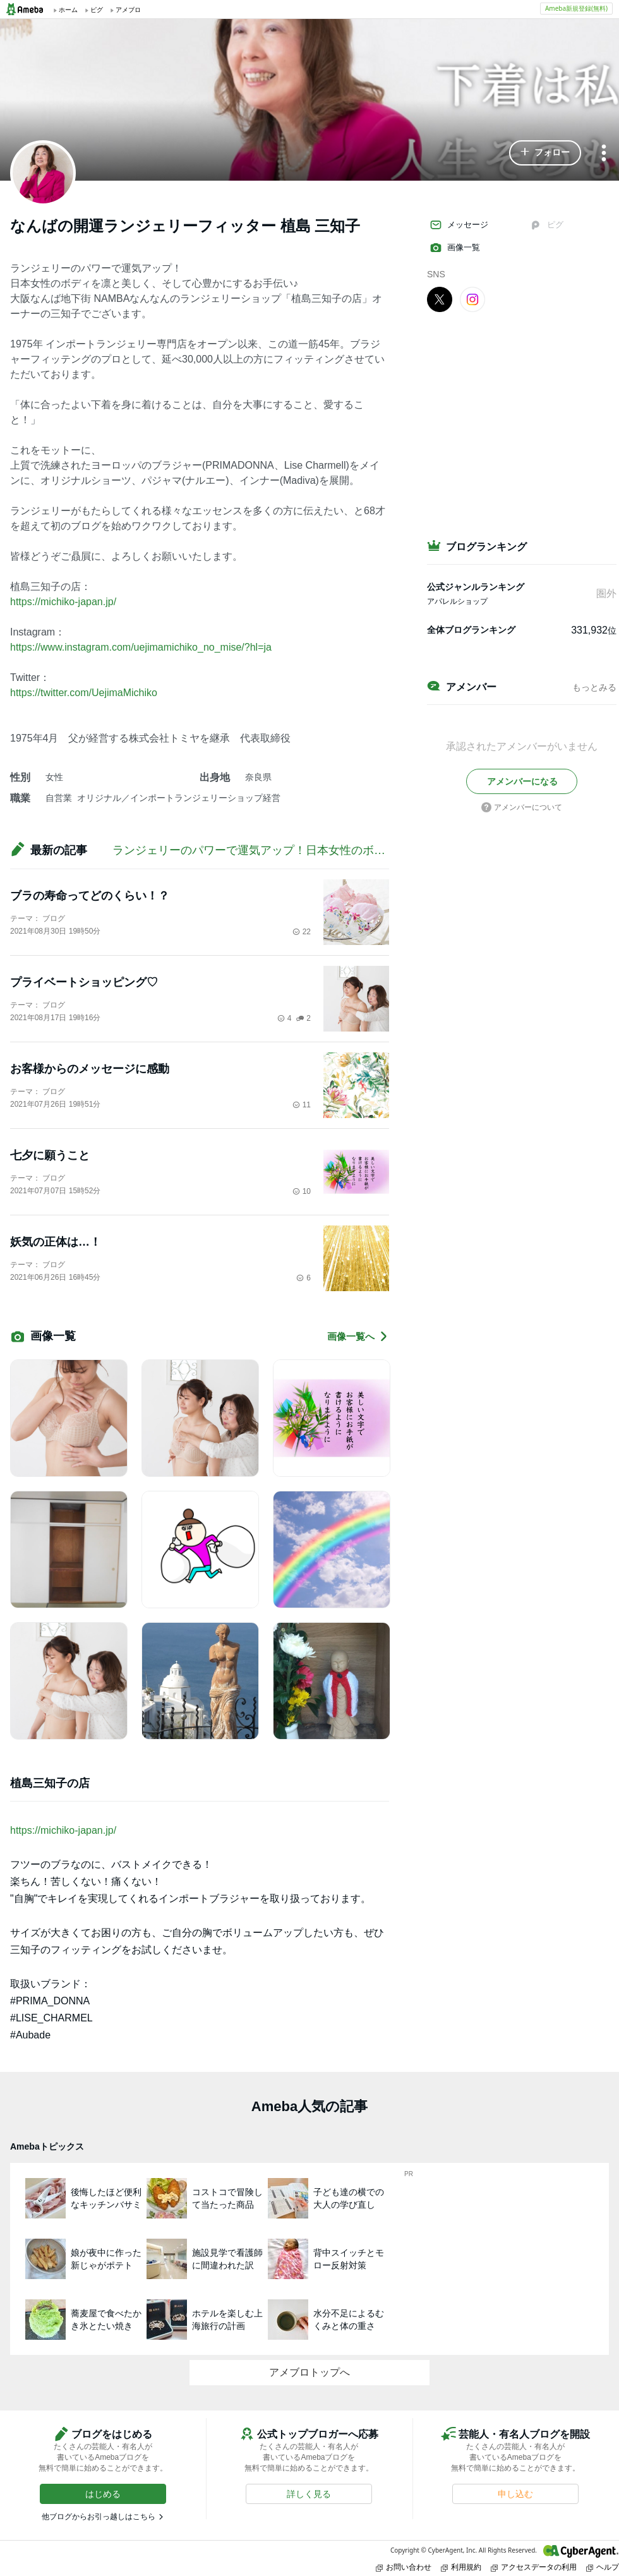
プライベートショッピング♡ (84, 982)
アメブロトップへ (309, 2372)
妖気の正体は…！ (55, 1242)
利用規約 (461, 2566)
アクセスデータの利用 (534, 2566)
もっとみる (594, 687)
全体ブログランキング (471, 630)
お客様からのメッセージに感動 (89, 1068)
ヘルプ (602, 2566)
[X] (439, 299)
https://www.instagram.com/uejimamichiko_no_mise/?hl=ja (141, 647)
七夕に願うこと (50, 1155)
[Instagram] (472, 299)
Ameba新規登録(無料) (576, 8)
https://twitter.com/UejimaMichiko (83, 692)
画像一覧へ (358, 1336)
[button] (545, 153)
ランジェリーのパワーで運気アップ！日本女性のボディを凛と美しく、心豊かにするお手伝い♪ (354, 850)
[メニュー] (603, 153)
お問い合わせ (403, 2566)
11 (301, 1104)
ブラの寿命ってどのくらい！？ (89, 895)
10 (301, 1191)
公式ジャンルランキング (475, 587)
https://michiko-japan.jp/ (63, 601)
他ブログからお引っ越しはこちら (98, 2516)
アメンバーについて (521, 807)
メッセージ (459, 225)
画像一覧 (455, 247)
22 (301, 931)
